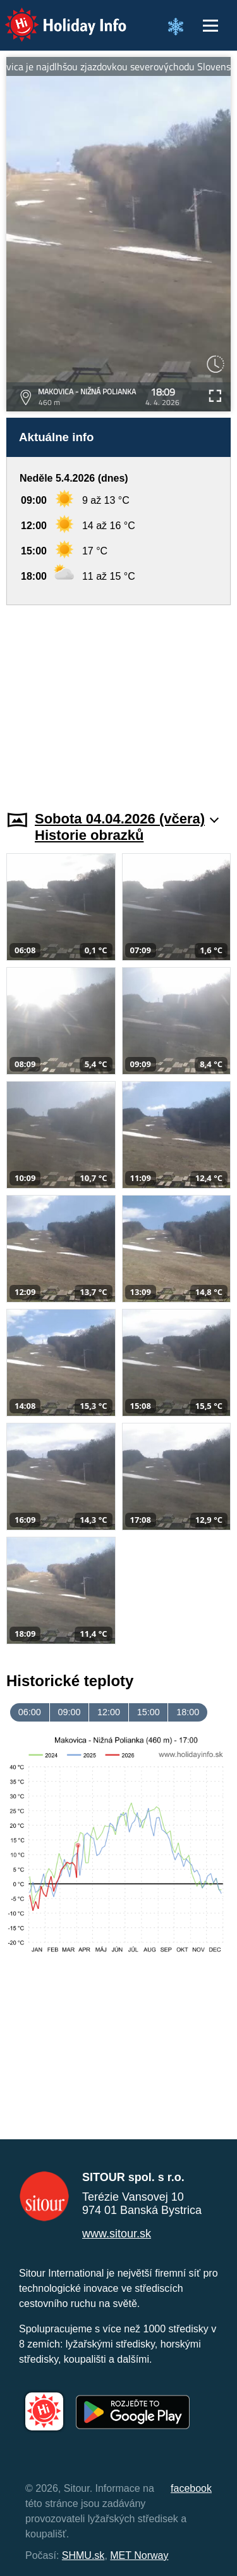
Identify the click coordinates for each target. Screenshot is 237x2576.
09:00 (69, 1712)
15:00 (148, 1712)
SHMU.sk (83, 2555)
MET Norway (139, 2555)
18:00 (187, 1712)
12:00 (108, 1712)
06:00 (29, 1712)
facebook (191, 2488)
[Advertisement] (118, 700)
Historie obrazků (89, 835)
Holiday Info (53, 16)
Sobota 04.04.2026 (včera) (127, 819)
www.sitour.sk (116, 2233)
